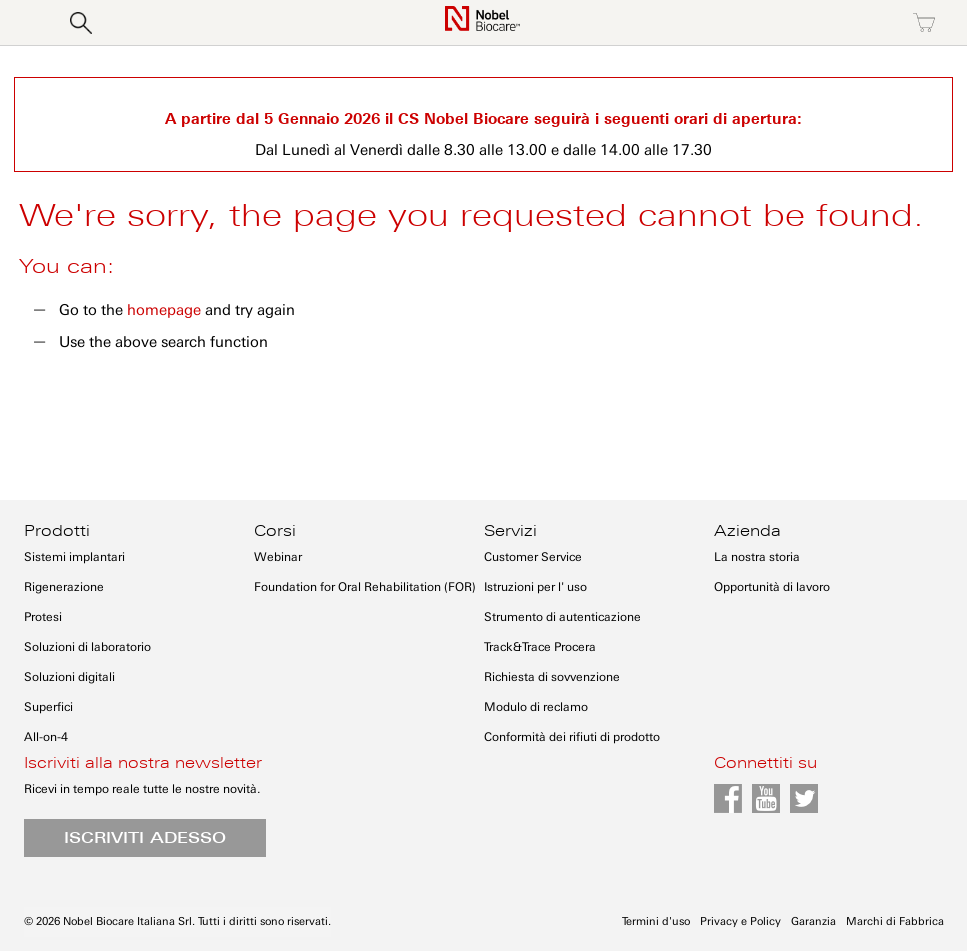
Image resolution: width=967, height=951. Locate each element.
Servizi (510, 531)
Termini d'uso (656, 921)
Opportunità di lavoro (772, 587)
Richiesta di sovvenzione (552, 677)
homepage (164, 310)
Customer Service (533, 557)
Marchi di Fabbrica (895, 921)
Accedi (752, 23)
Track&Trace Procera (540, 647)
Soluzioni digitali (69, 677)
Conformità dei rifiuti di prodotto (572, 737)
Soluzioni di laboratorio (87, 647)
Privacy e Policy (740, 921)
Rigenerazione (64, 587)
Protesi (43, 617)
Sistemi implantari (74, 557)
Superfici (48, 707)
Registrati (838, 23)
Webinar (278, 557)
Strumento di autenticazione (562, 617)
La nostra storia (757, 557)
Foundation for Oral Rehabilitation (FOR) (365, 587)
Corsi (275, 531)
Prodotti (57, 531)
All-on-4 (46, 737)
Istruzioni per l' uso (535, 587)
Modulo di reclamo (536, 707)
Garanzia (813, 921)
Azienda (747, 531)
